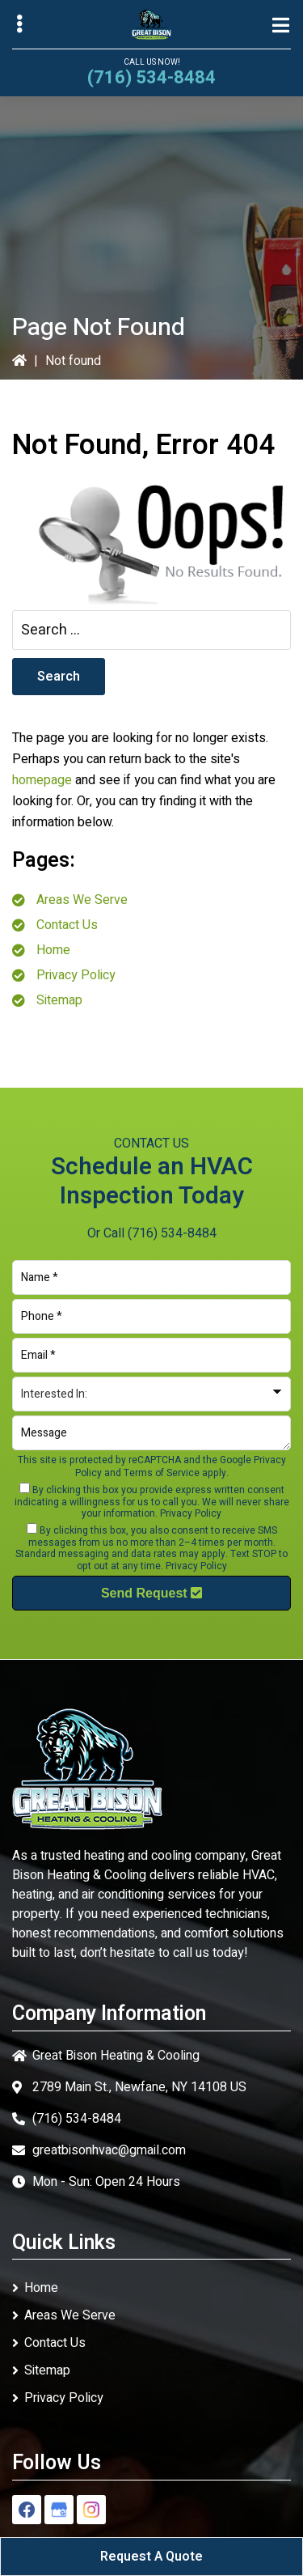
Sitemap (59, 1000)
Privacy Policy (76, 975)
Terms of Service (162, 1473)
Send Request (151, 1593)
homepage (42, 780)
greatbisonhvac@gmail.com (109, 2150)
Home (53, 950)
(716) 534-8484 (151, 78)
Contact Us (67, 925)
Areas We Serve (82, 900)
